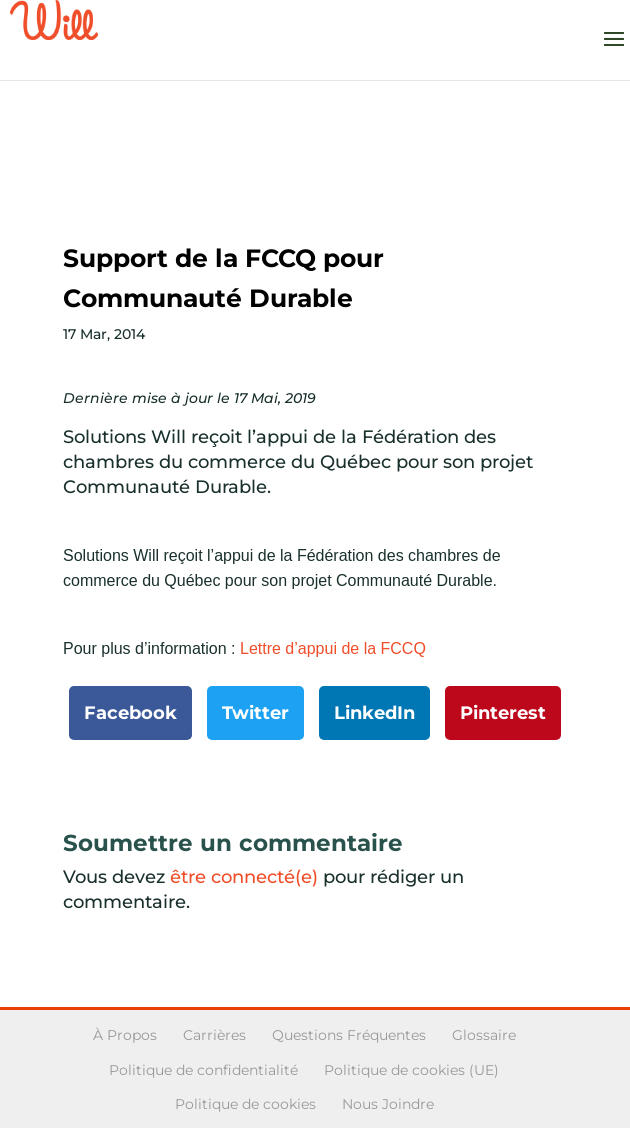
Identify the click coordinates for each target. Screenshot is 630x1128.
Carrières (214, 1035)
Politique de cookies (245, 1104)
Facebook (130, 713)
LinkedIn (374, 713)
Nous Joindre (388, 1104)
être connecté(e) (244, 877)
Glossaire (484, 1035)
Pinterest (503, 713)
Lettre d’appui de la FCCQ (333, 648)
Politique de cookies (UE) (411, 1070)
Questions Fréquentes (349, 1035)
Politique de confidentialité (203, 1070)
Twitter (255, 713)
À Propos (125, 1035)
